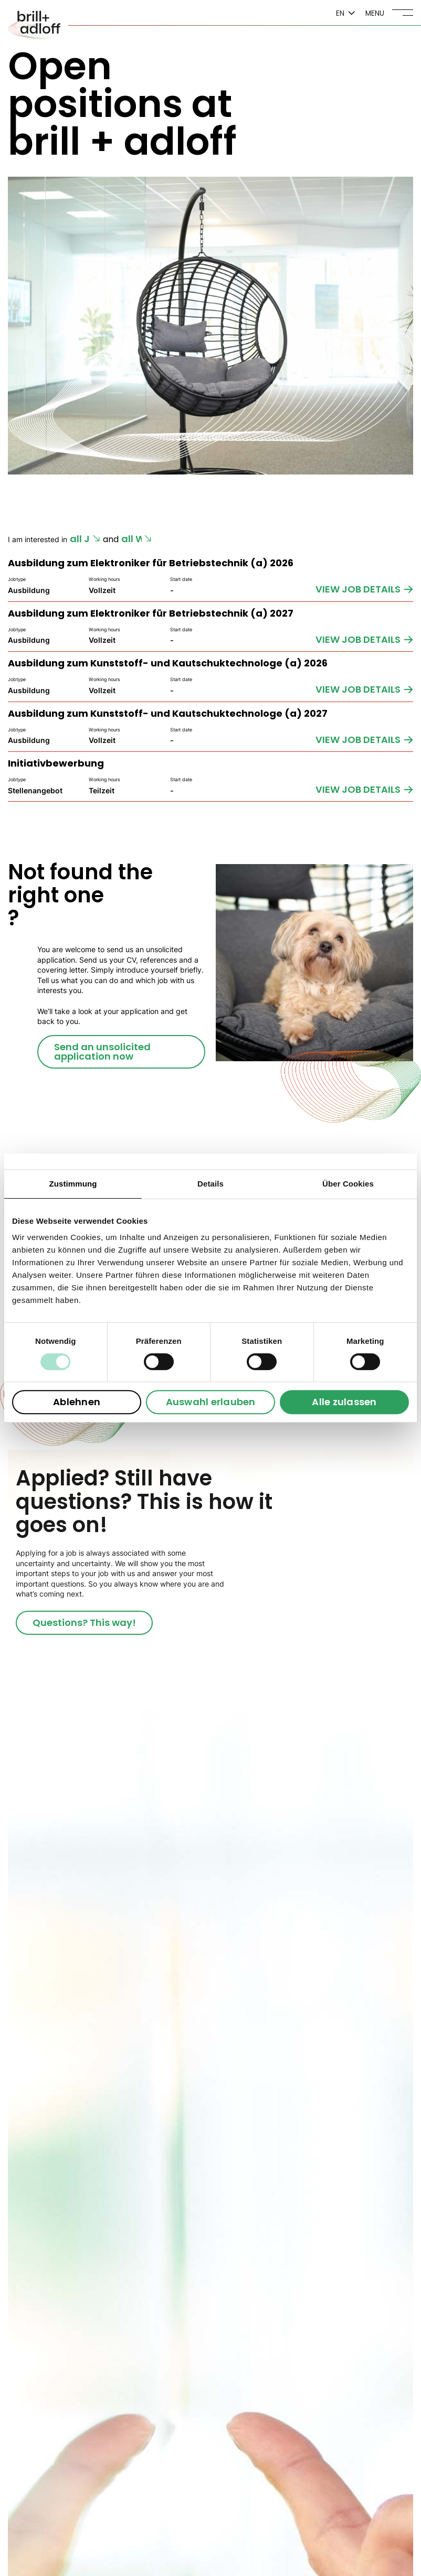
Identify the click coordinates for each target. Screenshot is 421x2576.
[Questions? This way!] (84, 1623)
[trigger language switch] (345, 13)
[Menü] (389, 12)
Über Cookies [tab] (348, 1183)
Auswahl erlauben (211, 1401)
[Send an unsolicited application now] (121, 1052)
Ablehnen (76, 1401)
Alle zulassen (344, 1401)
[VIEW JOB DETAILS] (363, 589)
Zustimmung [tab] (73, 1183)
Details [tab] (210, 1183)
